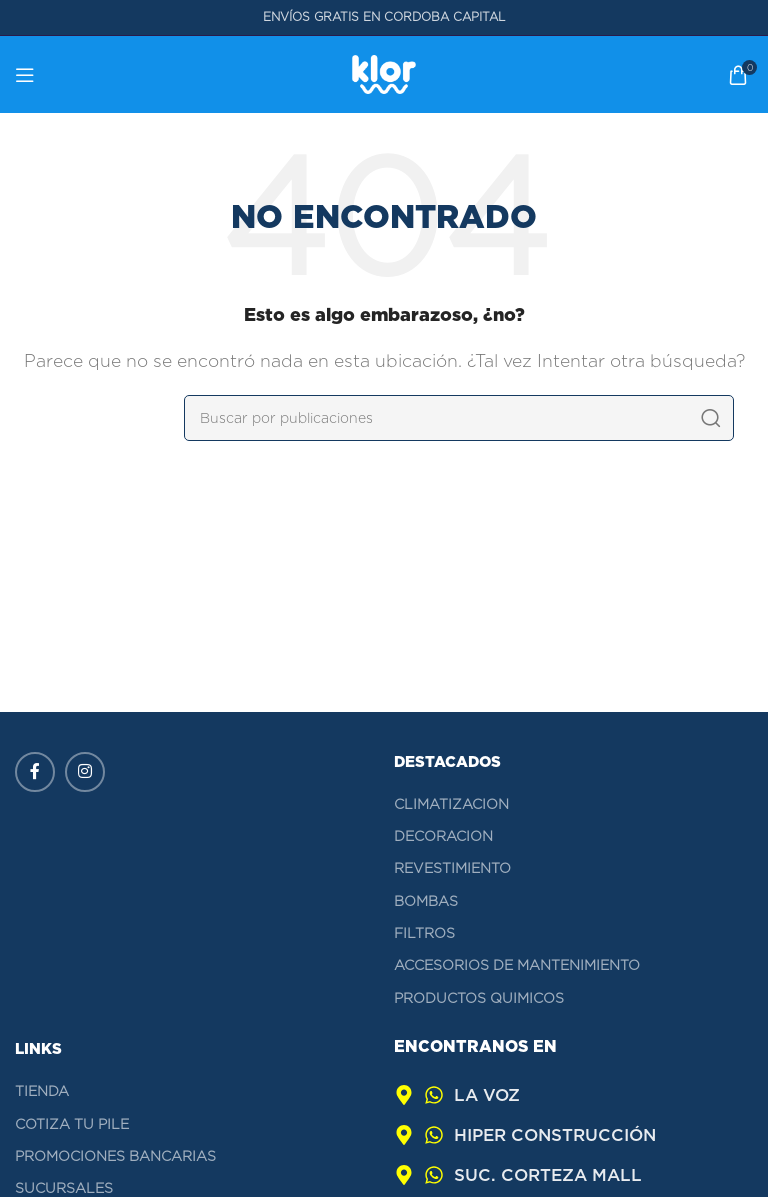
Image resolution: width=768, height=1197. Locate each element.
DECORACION (443, 836)
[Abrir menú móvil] (25, 75)
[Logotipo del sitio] (384, 73)
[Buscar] (459, 418)
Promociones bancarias (115, 1156)
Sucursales (64, 1188)
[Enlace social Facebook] (35, 772)
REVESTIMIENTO (452, 868)
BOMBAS (426, 901)
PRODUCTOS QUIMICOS (479, 998)
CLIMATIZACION (451, 804)
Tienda (42, 1091)
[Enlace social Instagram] (85, 772)
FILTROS (424, 933)
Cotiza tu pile (72, 1124)
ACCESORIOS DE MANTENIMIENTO (517, 965)
